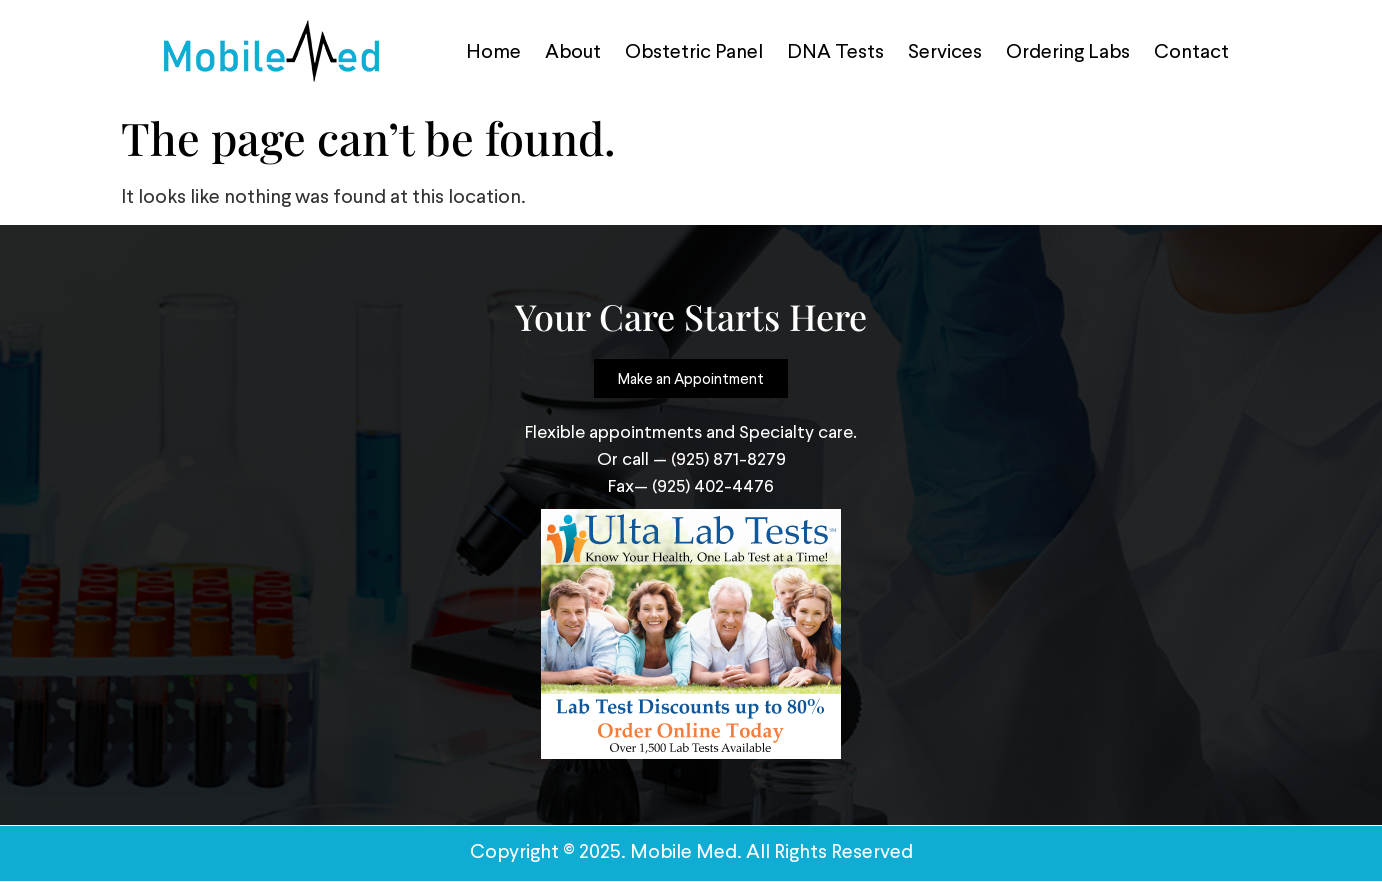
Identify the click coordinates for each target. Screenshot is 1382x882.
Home (493, 50)
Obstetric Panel (694, 50)
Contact (1191, 50)
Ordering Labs (1068, 50)
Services (945, 50)
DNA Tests (835, 50)
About (573, 50)
